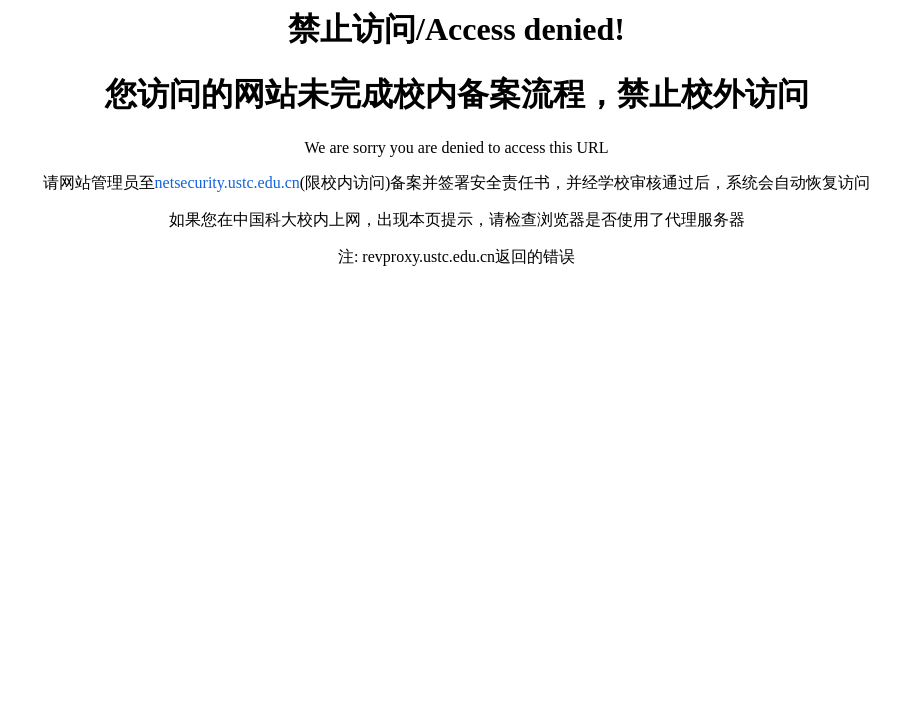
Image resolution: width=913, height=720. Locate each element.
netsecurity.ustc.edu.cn (227, 182)
